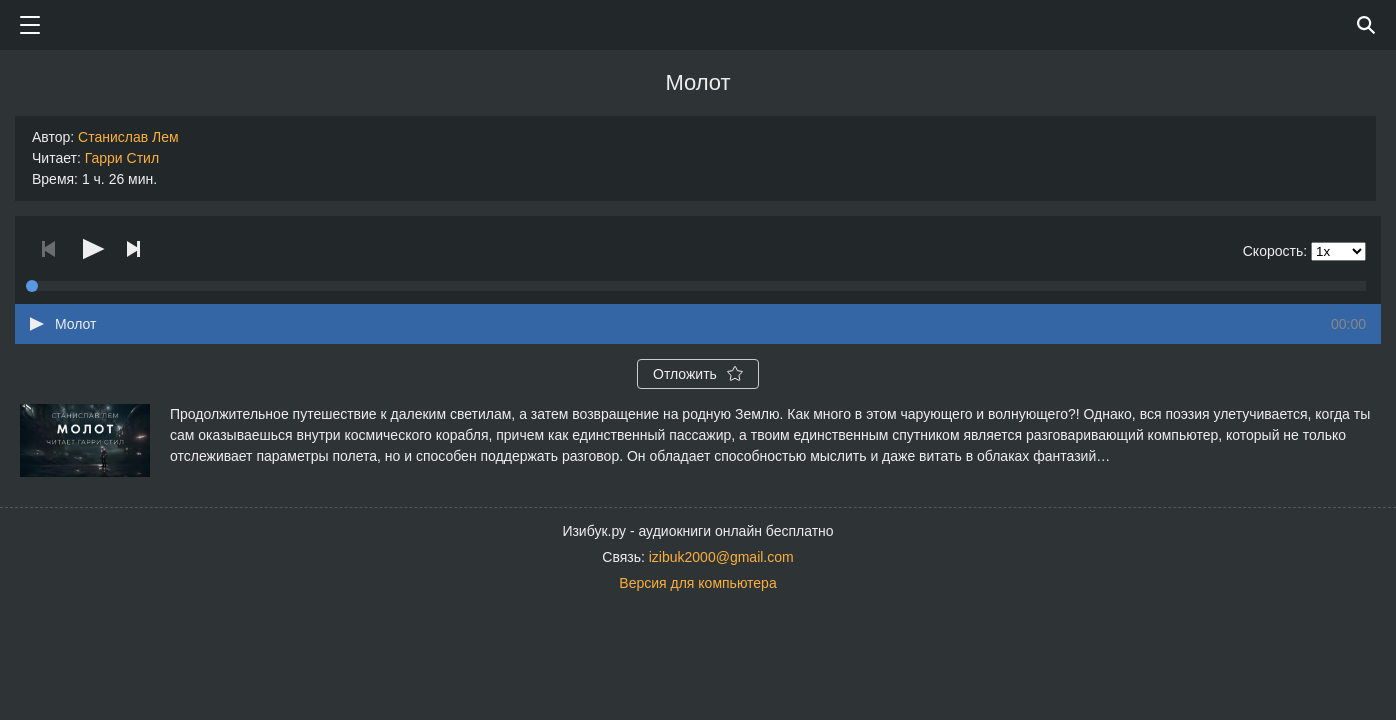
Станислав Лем (128, 137)
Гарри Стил (122, 158)
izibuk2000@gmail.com (721, 557)
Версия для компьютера (697, 583)
